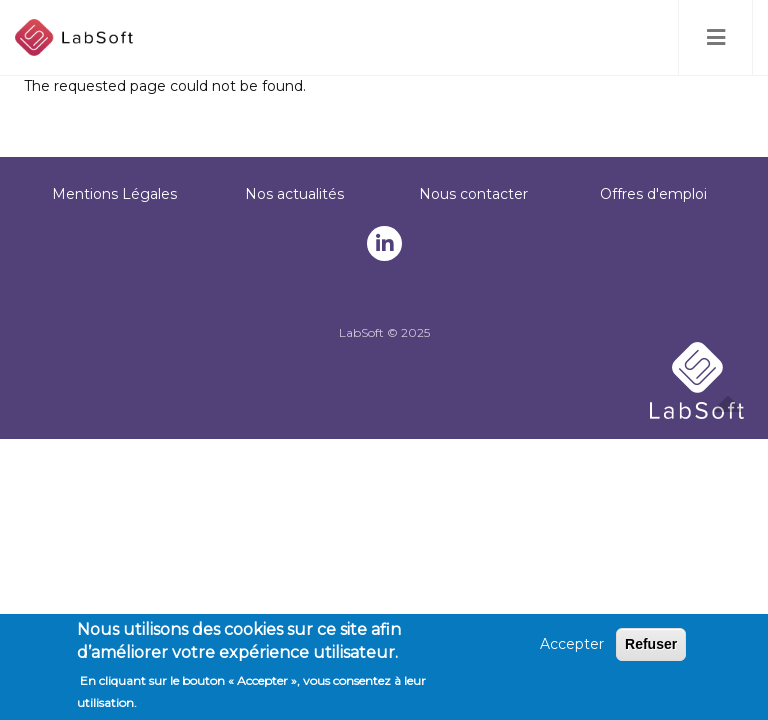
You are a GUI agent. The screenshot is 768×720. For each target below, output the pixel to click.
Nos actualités (294, 194)
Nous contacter (473, 194)
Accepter (572, 647)
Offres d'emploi (653, 194)
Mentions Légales (114, 194)
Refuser (651, 647)
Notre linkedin (385, 244)
